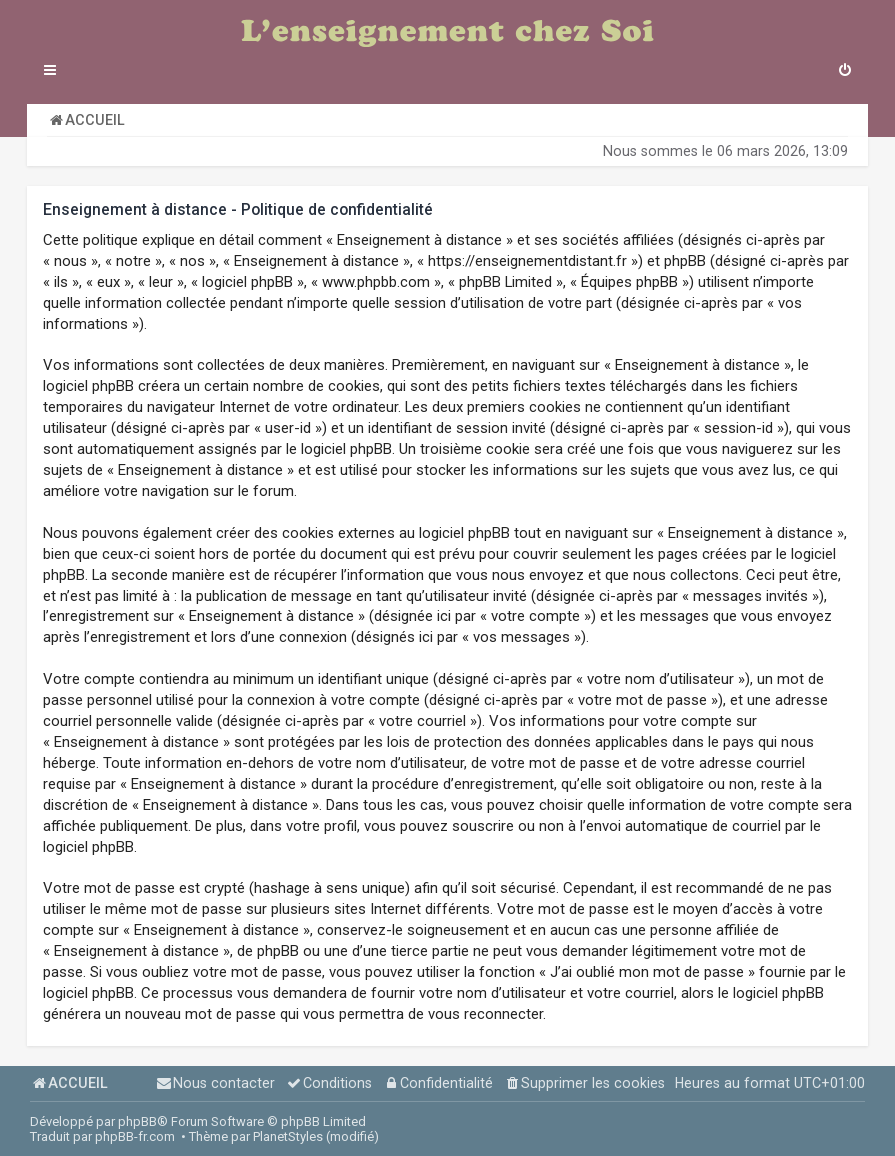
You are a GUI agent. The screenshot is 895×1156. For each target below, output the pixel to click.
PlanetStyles (288, 1136)
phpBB (137, 1121)
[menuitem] (845, 72)
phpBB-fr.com (135, 1136)
